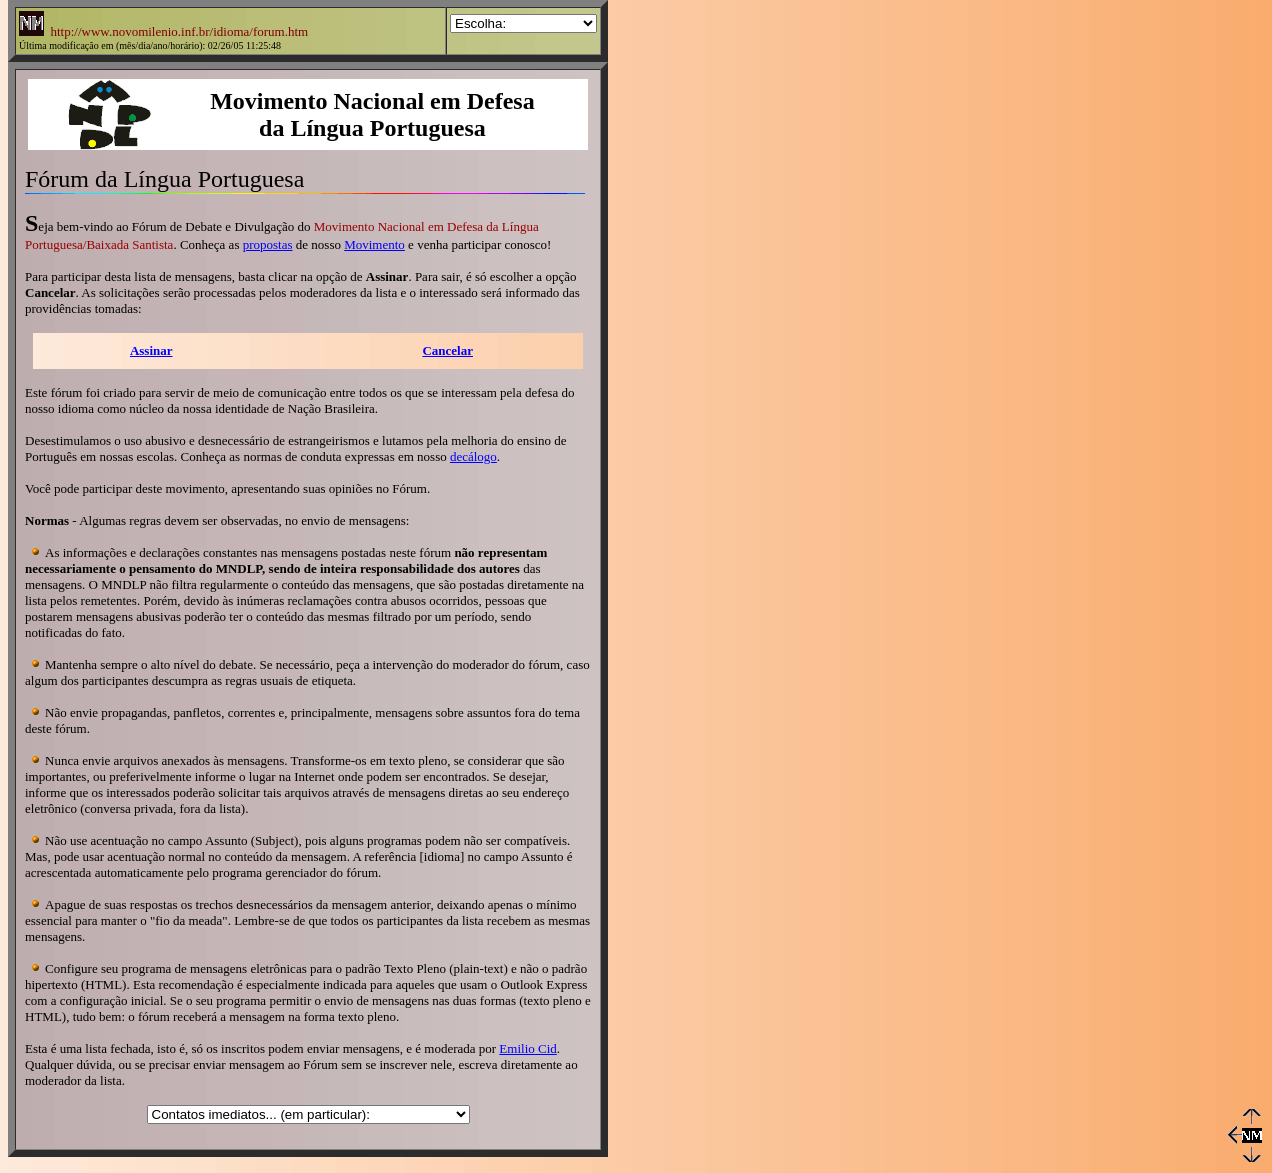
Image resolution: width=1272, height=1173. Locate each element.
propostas (268, 244)
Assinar (151, 350)
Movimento (374, 244)
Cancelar (447, 350)
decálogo (473, 456)
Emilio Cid (527, 1048)
